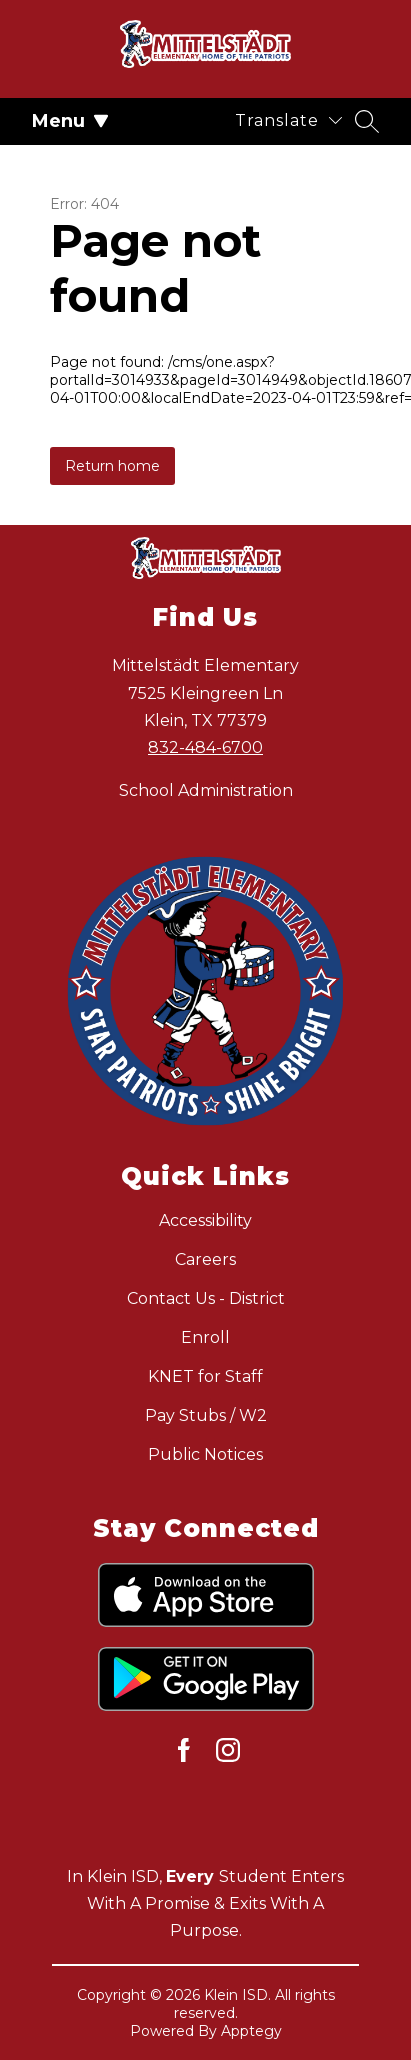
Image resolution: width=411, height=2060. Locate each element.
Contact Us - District (206, 1298)
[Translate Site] (288, 120)
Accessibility (205, 1220)
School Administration (206, 790)
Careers (205, 1259)
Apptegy (251, 2031)
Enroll (205, 1337)
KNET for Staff (205, 1376)
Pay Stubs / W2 (206, 1415)
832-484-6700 (205, 747)
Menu (70, 121)
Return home (112, 466)
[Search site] (367, 121)
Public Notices (205, 1454)
